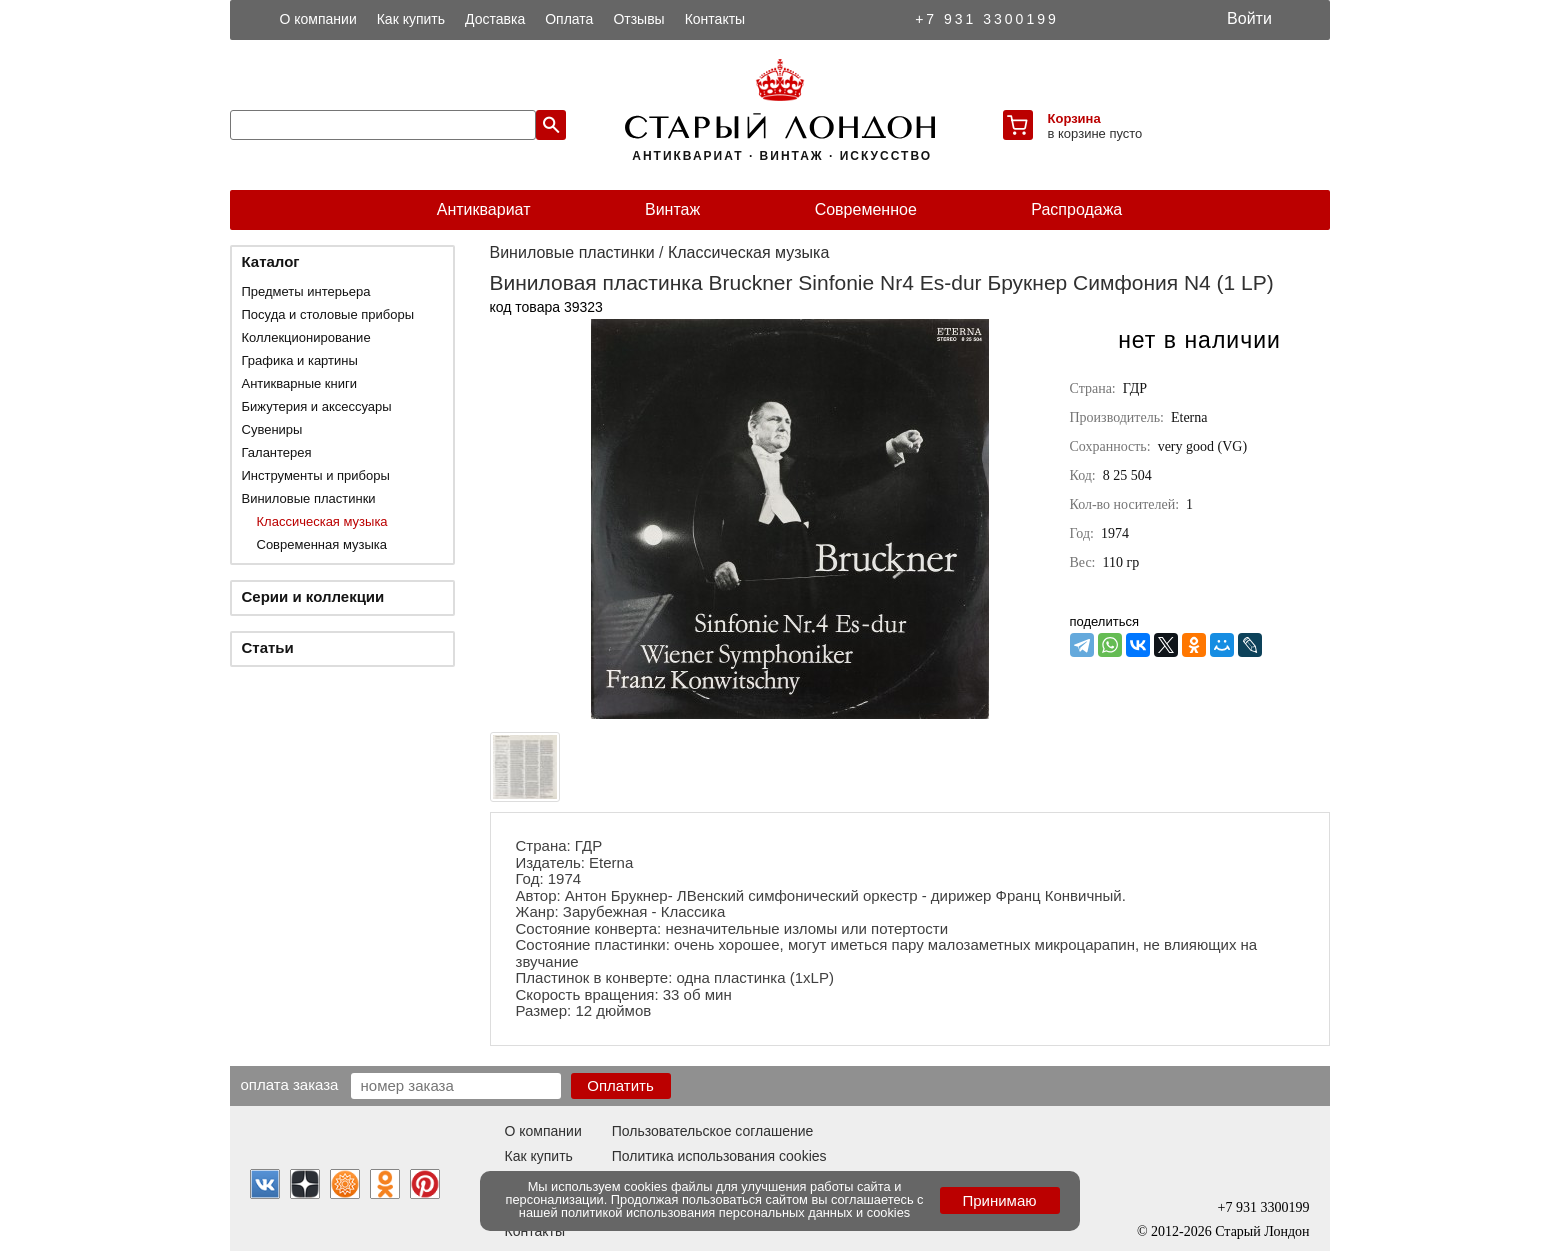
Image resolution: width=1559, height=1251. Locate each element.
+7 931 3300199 (987, 19)
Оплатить (620, 1085)
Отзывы (638, 19)
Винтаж (672, 209)
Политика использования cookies (719, 1156)
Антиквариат (484, 209)
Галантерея (277, 452)
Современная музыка (322, 544)
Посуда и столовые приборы (328, 314)
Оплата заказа (290, 1084)
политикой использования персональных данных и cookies (735, 1212)
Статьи (268, 647)
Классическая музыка (322, 521)
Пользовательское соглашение (713, 1131)
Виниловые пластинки (309, 498)
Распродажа (1076, 209)
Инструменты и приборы (316, 475)
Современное (866, 209)
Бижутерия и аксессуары (317, 406)
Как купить (411, 19)
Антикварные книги (299, 383)
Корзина (1074, 118)
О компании (318, 19)
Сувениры (272, 429)
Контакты (715, 19)
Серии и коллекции (313, 596)
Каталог (271, 261)
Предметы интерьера (306, 291)
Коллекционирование (306, 337)
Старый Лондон (1262, 1231)
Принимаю (999, 1200)
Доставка (495, 19)
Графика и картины (300, 360)
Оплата (569, 19)
